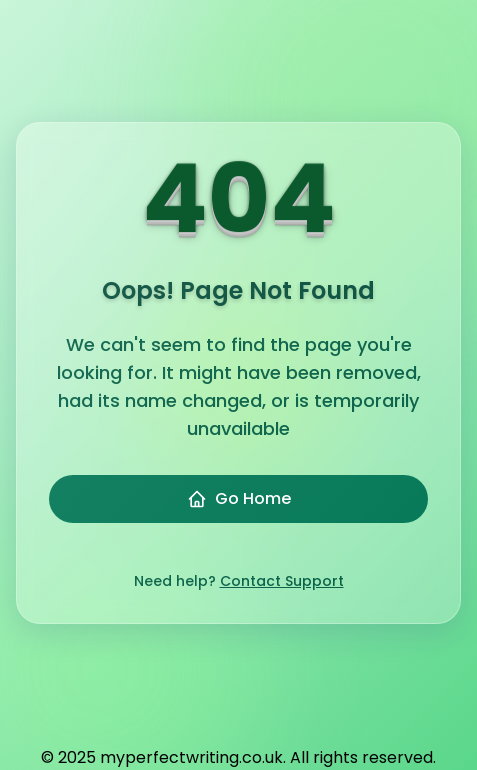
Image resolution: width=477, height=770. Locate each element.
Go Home (239, 498)
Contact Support (282, 581)
